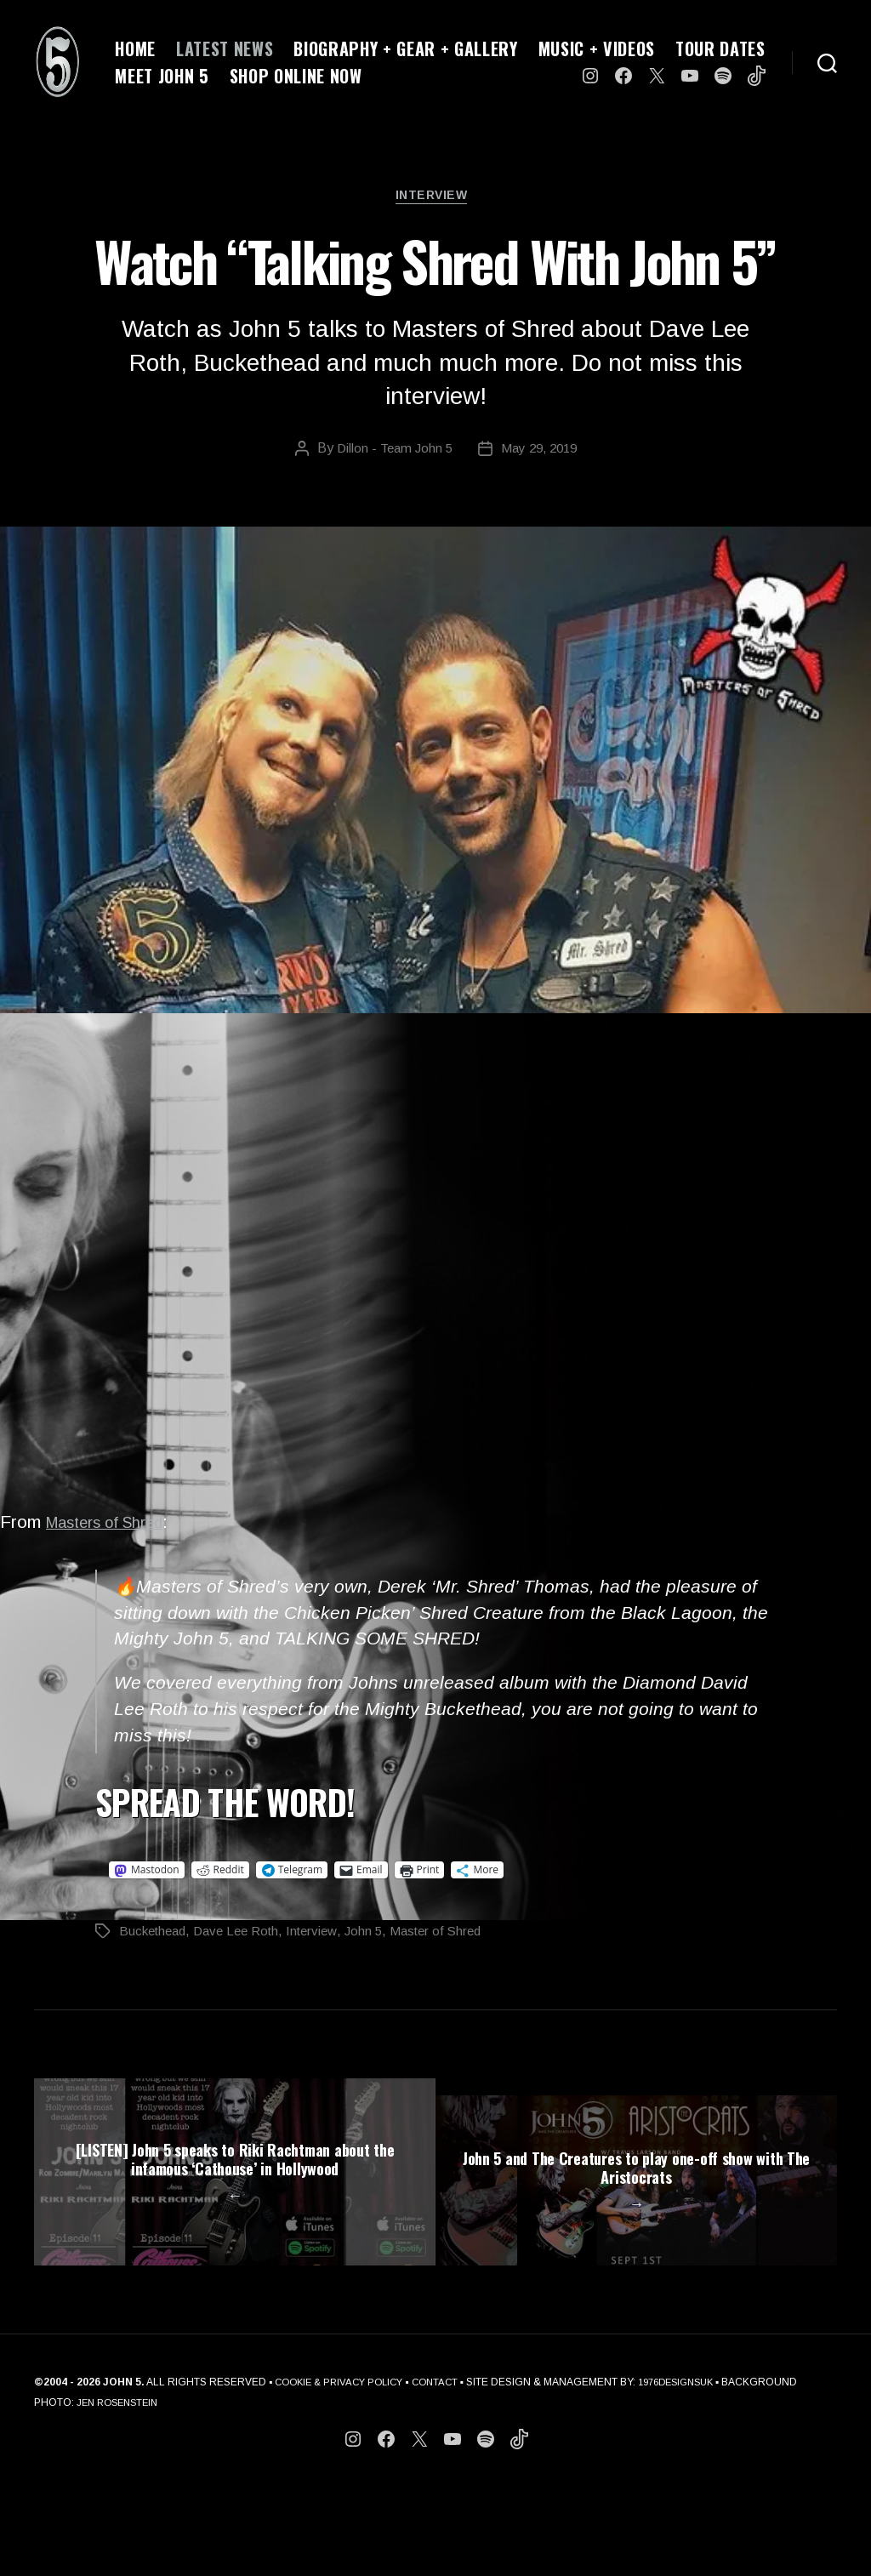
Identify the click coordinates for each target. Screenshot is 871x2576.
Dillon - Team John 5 (391, 453)
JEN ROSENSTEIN (199, 2493)
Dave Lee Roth (245, 1936)
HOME (135, 48)
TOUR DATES (720, 48)
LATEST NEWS (224, 48)
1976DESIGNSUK (694, 2472)
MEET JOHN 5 (161, 76)
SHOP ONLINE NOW (296, 76)
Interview (435, 199)
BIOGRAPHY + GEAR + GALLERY (405, 48)
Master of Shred (455, 1936)
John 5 (380, 1936)
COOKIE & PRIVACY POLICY (344, 2472)
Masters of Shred (115, 1526)
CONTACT (447, 2472)
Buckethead (155, 1936)
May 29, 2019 (541, 453)
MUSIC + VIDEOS (596, 48)
